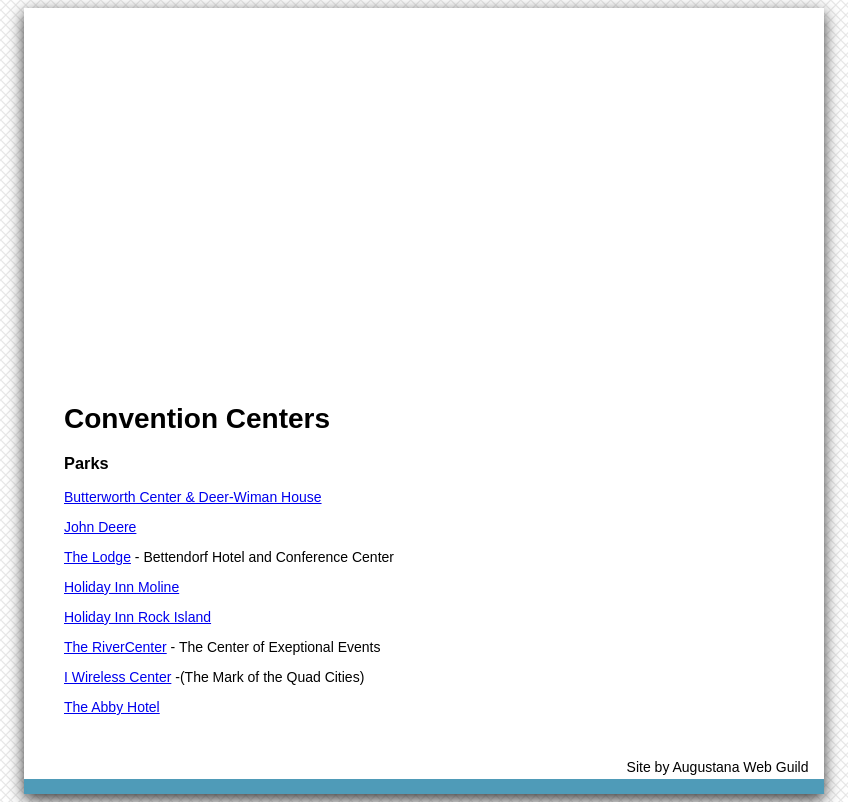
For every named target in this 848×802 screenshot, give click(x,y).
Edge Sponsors (692, 28)
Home (69, 28)
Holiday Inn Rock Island (137, 617)
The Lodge (97, 557)
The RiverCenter (115, 647)
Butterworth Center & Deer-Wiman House (193, 497)
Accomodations (438, 28)
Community (321, 28)
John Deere (100, 527)
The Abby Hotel (112, 707)
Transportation (565, 28)
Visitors (141, 28)
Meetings (224, 28)
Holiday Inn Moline (121, 587)
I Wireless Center (117, 677)
